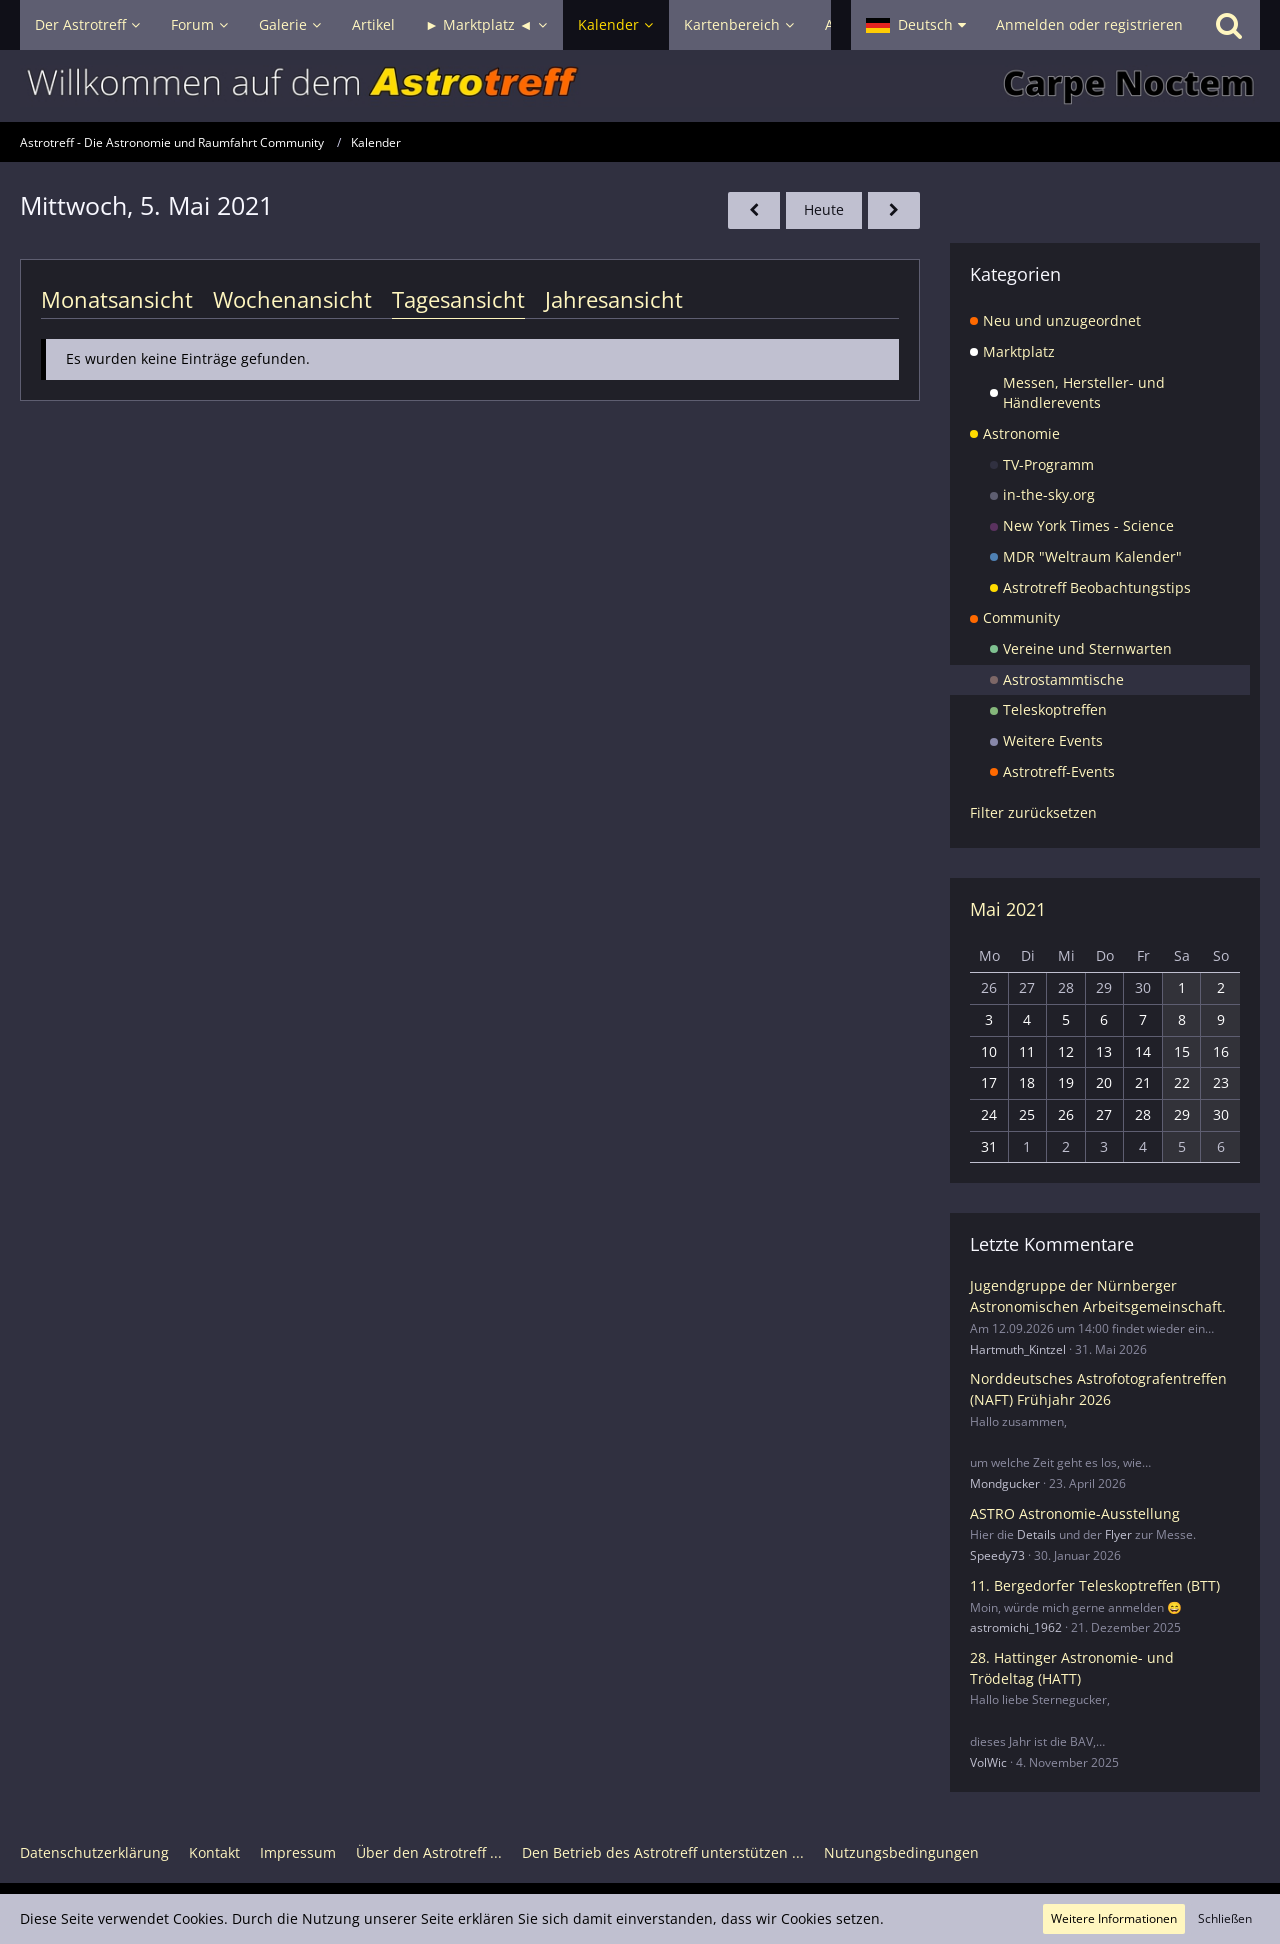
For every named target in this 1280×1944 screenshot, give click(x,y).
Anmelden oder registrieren (1089, 24)
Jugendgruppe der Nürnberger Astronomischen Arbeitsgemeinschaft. (1098, 1296)
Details (1036, 1534)
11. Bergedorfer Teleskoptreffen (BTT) (1095, 1585)
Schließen (1225, 1918)
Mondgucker (1005, 1483)
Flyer (1118, 1534)
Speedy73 (997, 1555)
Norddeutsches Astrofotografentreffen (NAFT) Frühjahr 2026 (1098, 1389)
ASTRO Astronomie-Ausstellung (1075, 1513)
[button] (916, 25)
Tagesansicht (458, 299)
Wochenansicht (292, 299)
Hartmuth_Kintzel (1018, 1349)
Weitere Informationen (1114, 1918)
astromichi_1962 (1016, 1627)
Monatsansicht (117, 299)
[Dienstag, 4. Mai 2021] (754, 210)
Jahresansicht (614, 299)
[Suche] (1229, 25)
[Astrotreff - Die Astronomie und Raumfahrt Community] (640, 86)
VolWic (988, 1762)
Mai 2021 (1008, 909)
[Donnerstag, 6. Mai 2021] (894, 210)
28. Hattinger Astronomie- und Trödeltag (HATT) (1072, 1668)
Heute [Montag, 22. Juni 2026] (824, 209)
